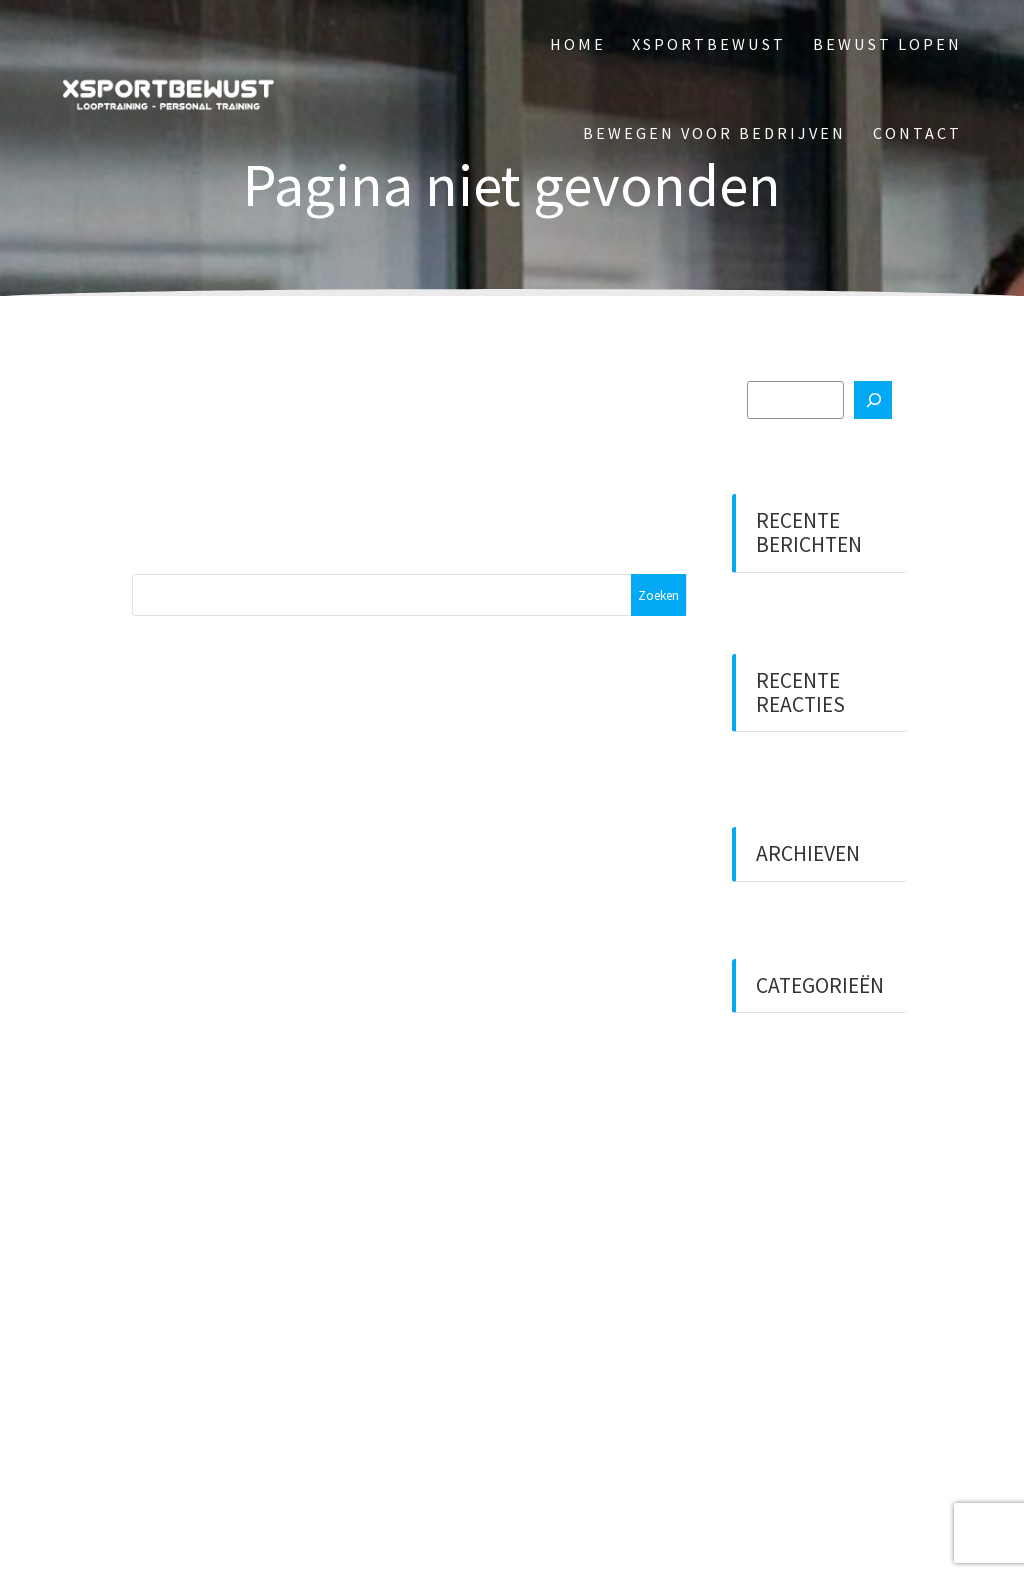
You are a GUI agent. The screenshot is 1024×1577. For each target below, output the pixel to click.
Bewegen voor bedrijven (714, 133)
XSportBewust (709, 44)
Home (578, 44)
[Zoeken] (873, 400)
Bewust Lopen (887, 44)
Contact (917, 133)
